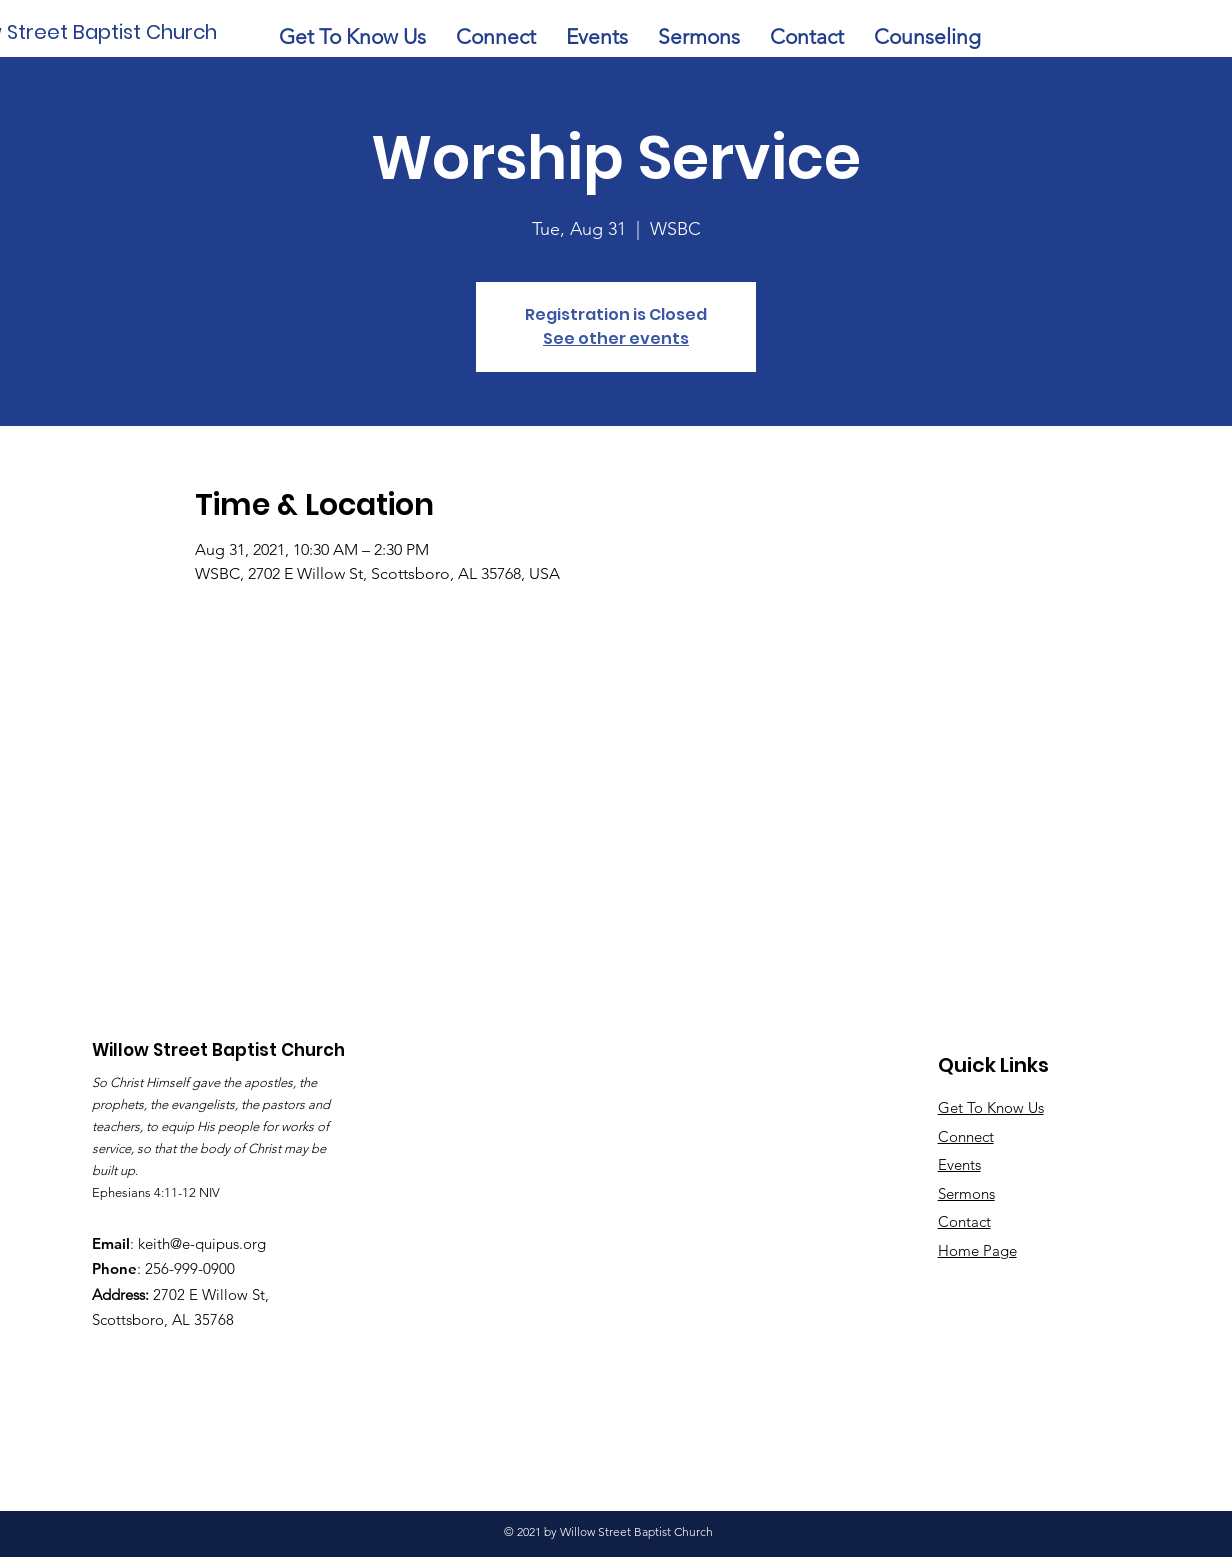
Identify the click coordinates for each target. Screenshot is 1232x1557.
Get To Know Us (991, 1107)
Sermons (966, 1193)
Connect (966, 1136)
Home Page (977, 1250)
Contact (964, 1221)
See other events (616, 338)
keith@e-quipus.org (202, 1243)
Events (959, 1164)
